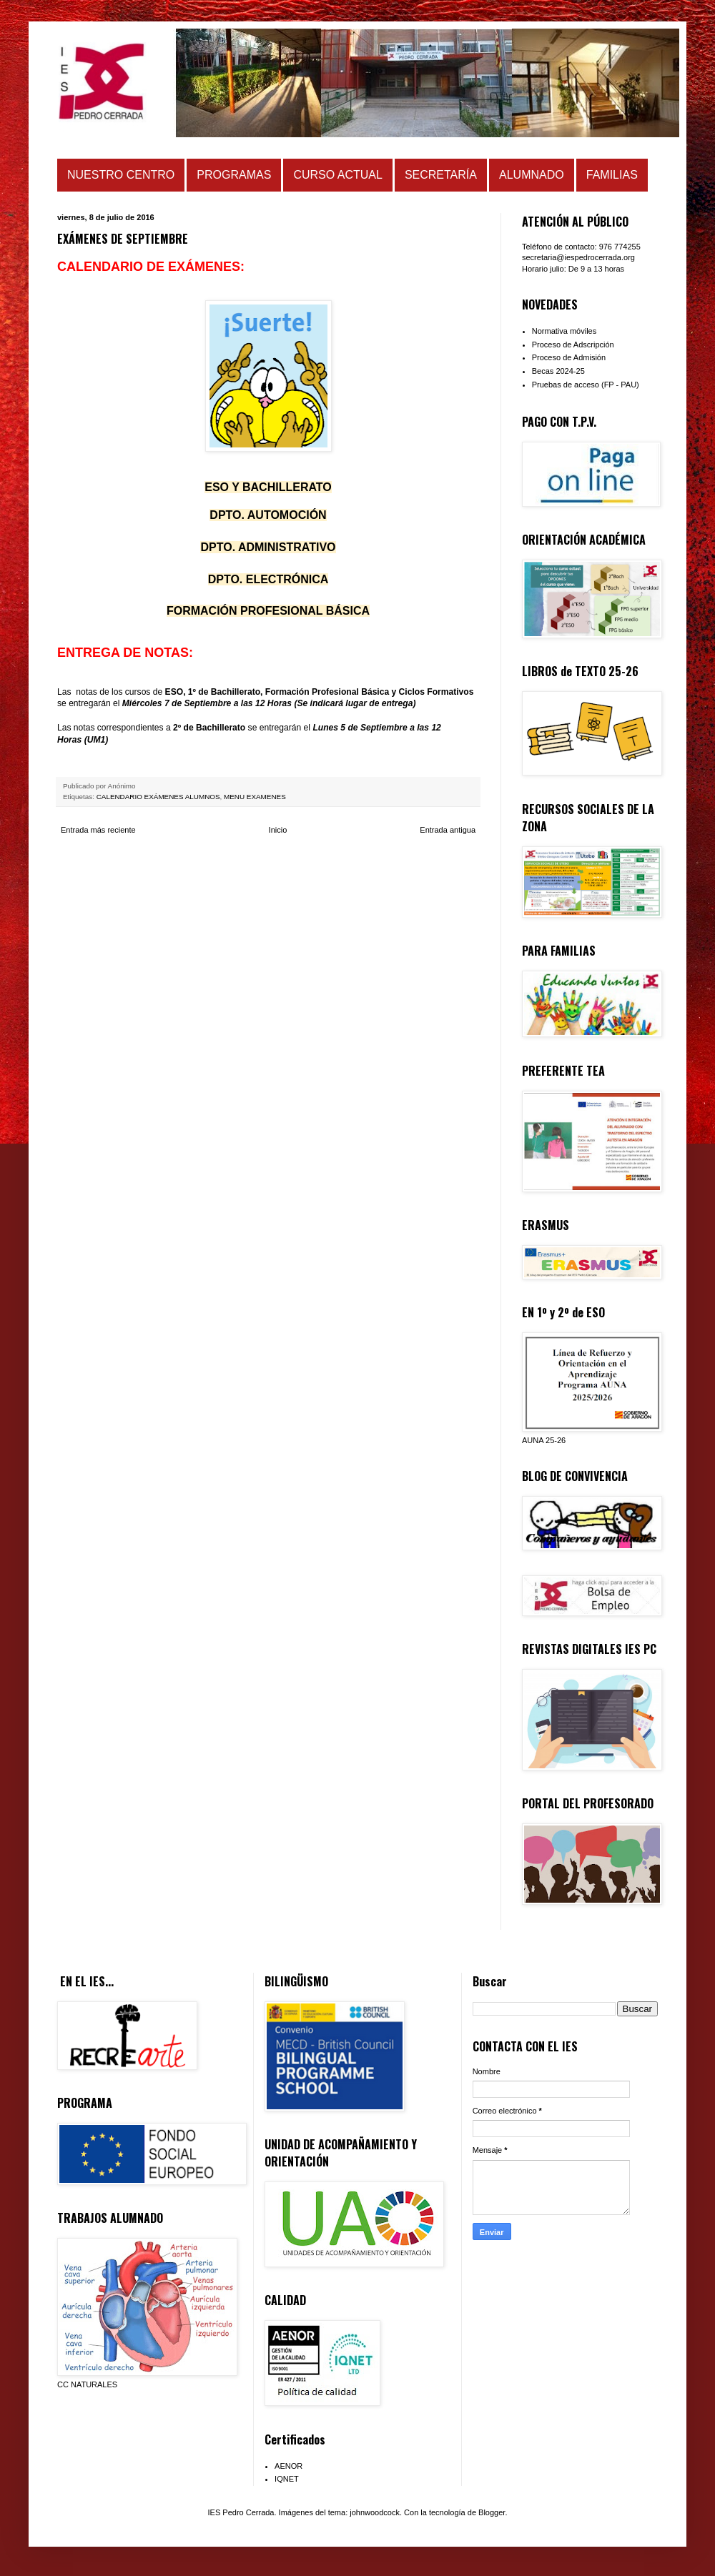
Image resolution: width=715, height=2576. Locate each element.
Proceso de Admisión (569, 357)
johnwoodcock (375, 2512)
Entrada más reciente (98, 830)
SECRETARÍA (441, 175)
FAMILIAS (612, 175)
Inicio (278, 830)
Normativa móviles (564, 331)
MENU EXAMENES (255, 797)
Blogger (491, 2512)
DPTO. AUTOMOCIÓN (267, 515)
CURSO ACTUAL (337, 175)
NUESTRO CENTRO (120, 175)
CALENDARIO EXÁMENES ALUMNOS (158, 797)
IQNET (287, 2479)
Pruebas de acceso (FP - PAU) (585, 384)
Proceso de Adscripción (573, 344)
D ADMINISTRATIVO (267, 547)
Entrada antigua (447, 830)
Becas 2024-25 (558, 371)
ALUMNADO (531, 175)
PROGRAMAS (234, 175)
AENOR (288, 2466)
